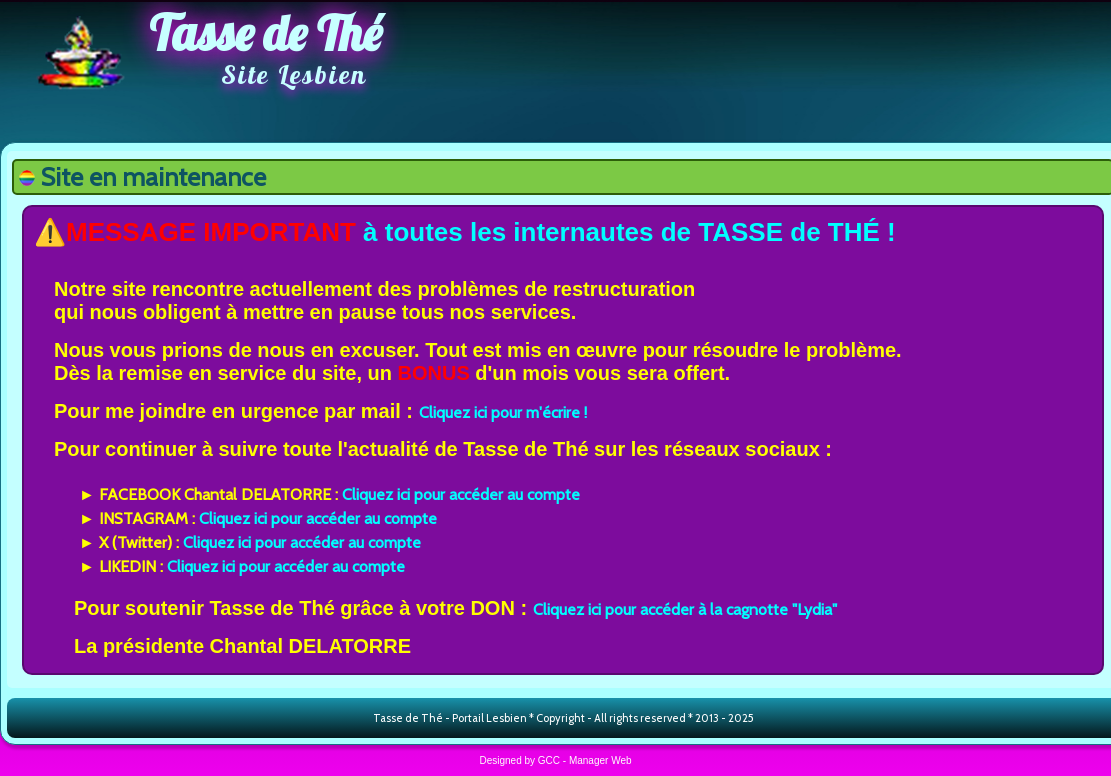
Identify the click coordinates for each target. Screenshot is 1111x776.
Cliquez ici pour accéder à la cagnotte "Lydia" (685, 609)
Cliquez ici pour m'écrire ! (503, 412)
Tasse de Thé (265, 33)
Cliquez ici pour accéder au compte (461, 494)
